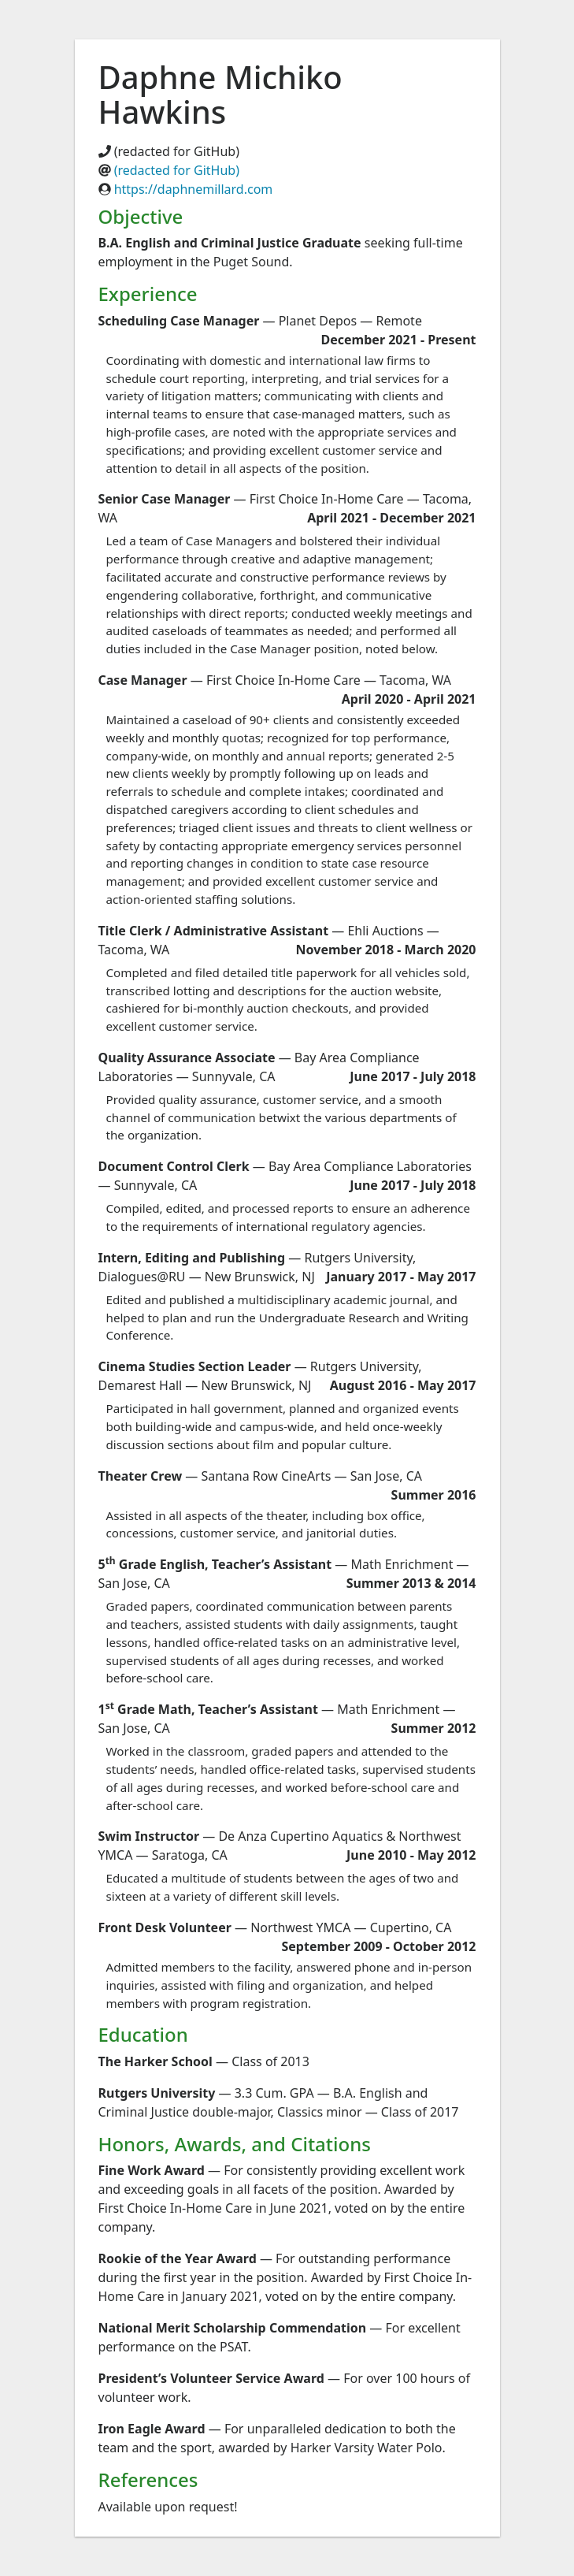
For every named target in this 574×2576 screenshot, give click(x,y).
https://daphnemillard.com (193, 189)
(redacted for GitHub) (176, 170)
